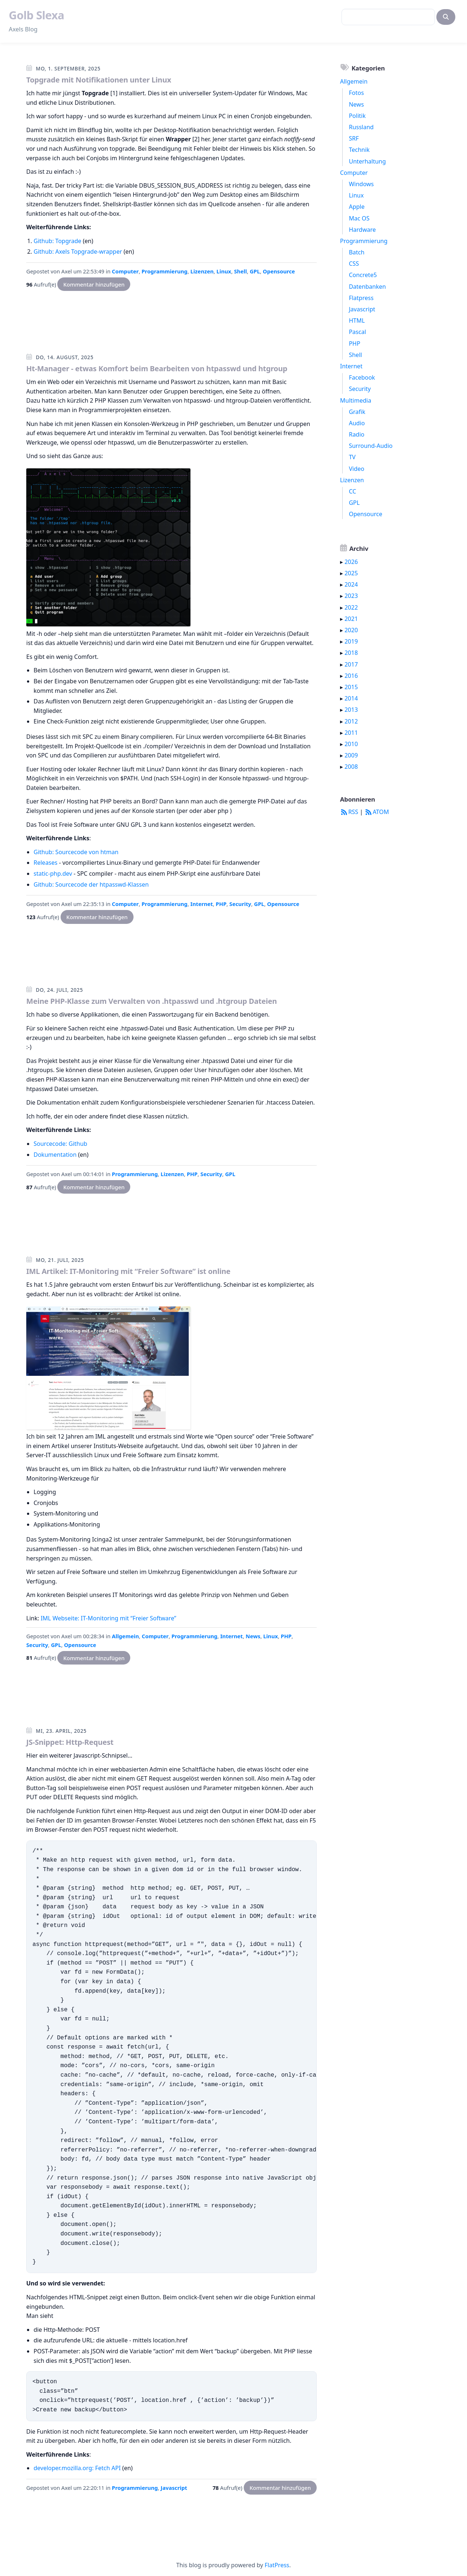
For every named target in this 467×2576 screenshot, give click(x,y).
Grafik (357, 412)
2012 (351, 721)
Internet (201, 903)
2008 (351, 767)
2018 (351, 653)
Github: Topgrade (57, 241)
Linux (223, 271)
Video (356, 469)
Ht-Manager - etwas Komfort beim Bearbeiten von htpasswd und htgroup (156, 368)
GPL (255, 271)
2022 (351, 607)
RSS (349, 812)
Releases (45, 863)
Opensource (279, 271)
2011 (351, 733)
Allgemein (125, 1636)
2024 (351, 584)
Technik (359, 150)
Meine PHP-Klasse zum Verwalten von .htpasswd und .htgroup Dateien (151, 1001)
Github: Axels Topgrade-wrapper (78, 251)
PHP (221, 903)
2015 (351, 687)
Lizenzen (202, 271)
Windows (361, 184)
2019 (351, 641)
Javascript (174, 2487)
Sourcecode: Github (60, 1144)
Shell (240, 271)
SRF (354, 138)
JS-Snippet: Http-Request (69, 1742)
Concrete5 (363, 275)
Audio (357, 423)
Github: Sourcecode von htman (76, 852)
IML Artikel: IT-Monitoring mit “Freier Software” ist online (128, 1271)
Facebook (362, 377)
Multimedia (355, 400)
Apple (356, 207)
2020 (351, 630)
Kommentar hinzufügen (93, 284)
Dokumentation (55, 1155)
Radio (356, 434)
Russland (361, 127)
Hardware (362, 230)
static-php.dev (53, 873)
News (253, 1636)
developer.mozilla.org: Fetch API (77, 2468)
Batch (356, 252)
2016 (351, 676)
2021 (351, 619)
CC (352, 491)
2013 (351, 710)
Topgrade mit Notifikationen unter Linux (98, 80)
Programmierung (165, 271)
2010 (351, 744)
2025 (351, 573)
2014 (351, 698)
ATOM (376, 812)
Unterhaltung (367, 161)
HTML (357, 320)
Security (240, 903)
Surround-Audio (371, 446)
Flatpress (361, 298)
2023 (351, 596)
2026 (351, 562)
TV (352, 457)
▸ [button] (342, 562)
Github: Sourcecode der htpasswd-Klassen (91, 884)
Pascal (357, 332)
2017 (351, 664)
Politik (357, 116)
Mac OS (359, 218)
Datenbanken (367, 287)
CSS (354, 264)
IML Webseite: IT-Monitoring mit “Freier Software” (108, 1618)
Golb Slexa (36, 15)
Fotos (356, 93)
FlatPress (277, 2565)
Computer (125, 271)
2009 (351, 755)
